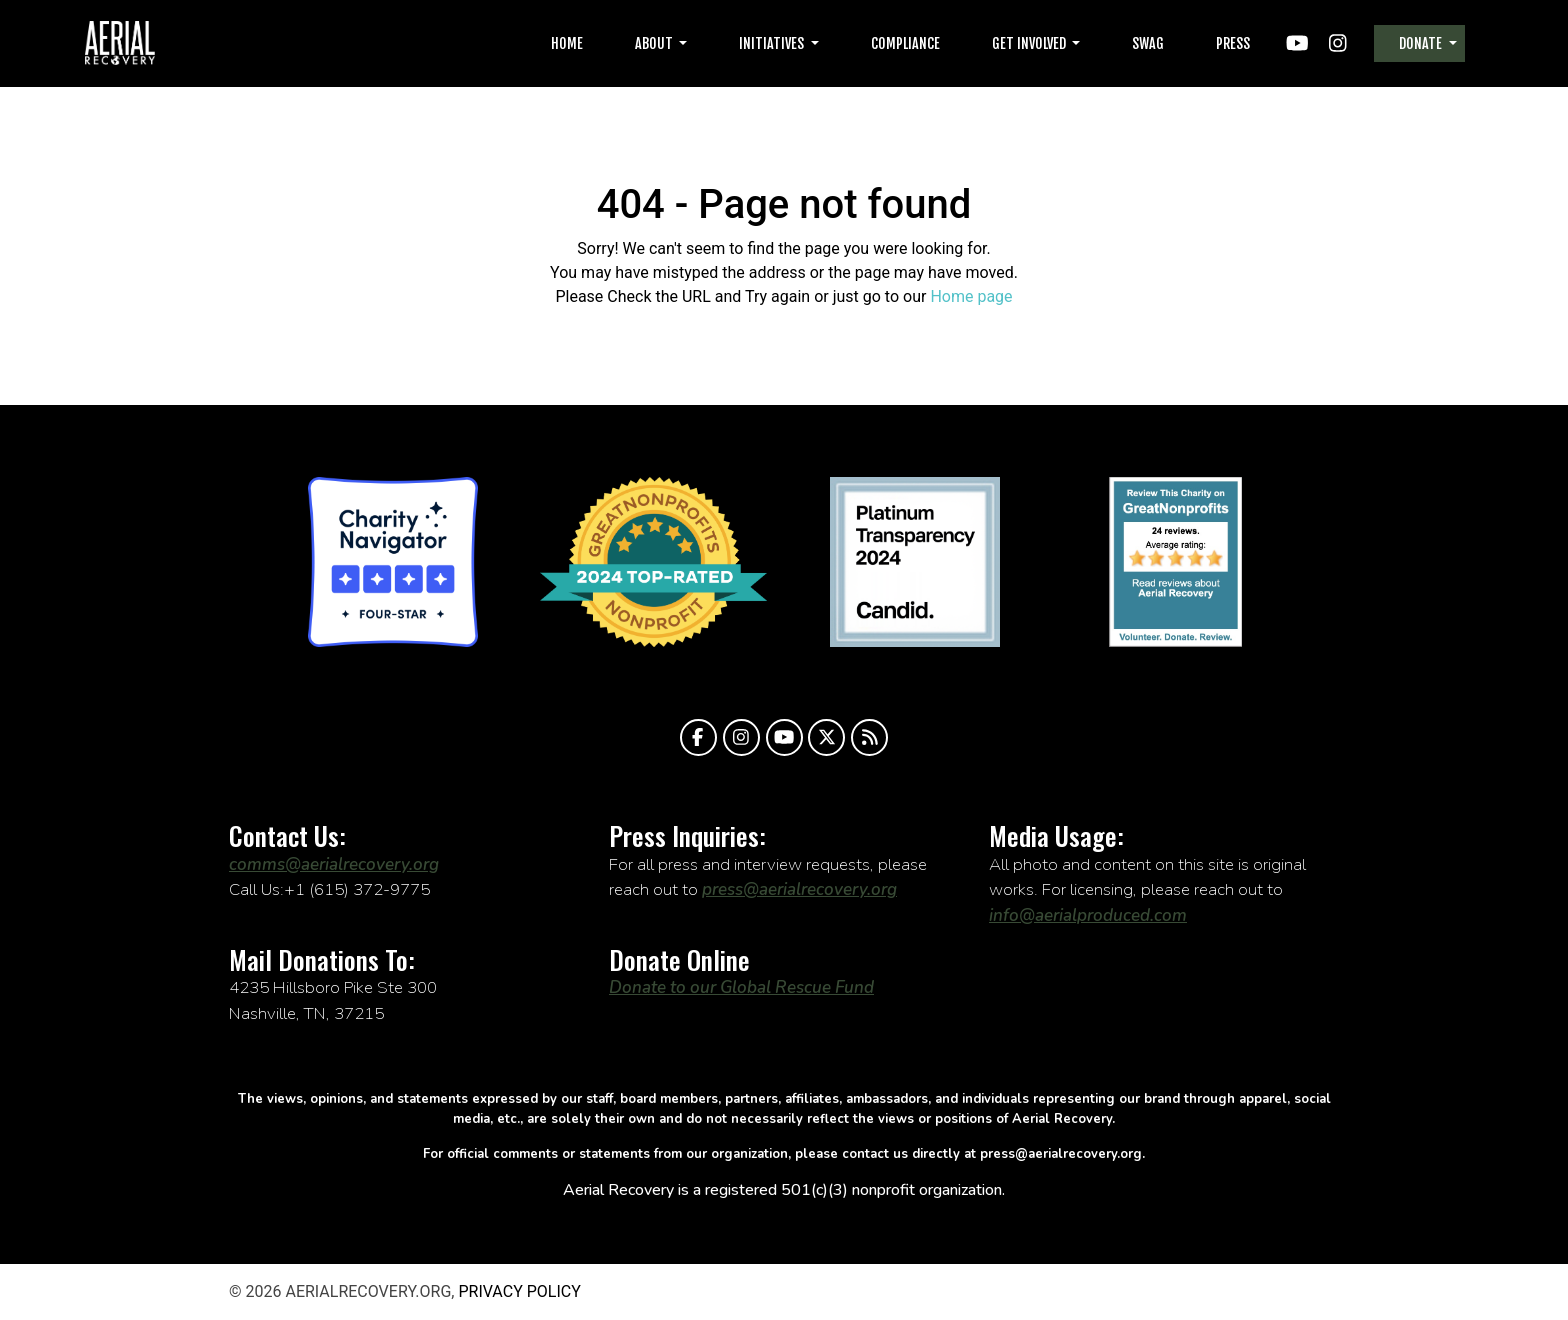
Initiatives (773, 43)
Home (567, 43)
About (655, 43)
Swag (1148, 43)
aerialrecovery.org (120, 43)
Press (1233, 43)
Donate (1422, 43)
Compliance (905, 43)
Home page (971, 296)
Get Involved (1030, 43)
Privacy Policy (519, 1291)
